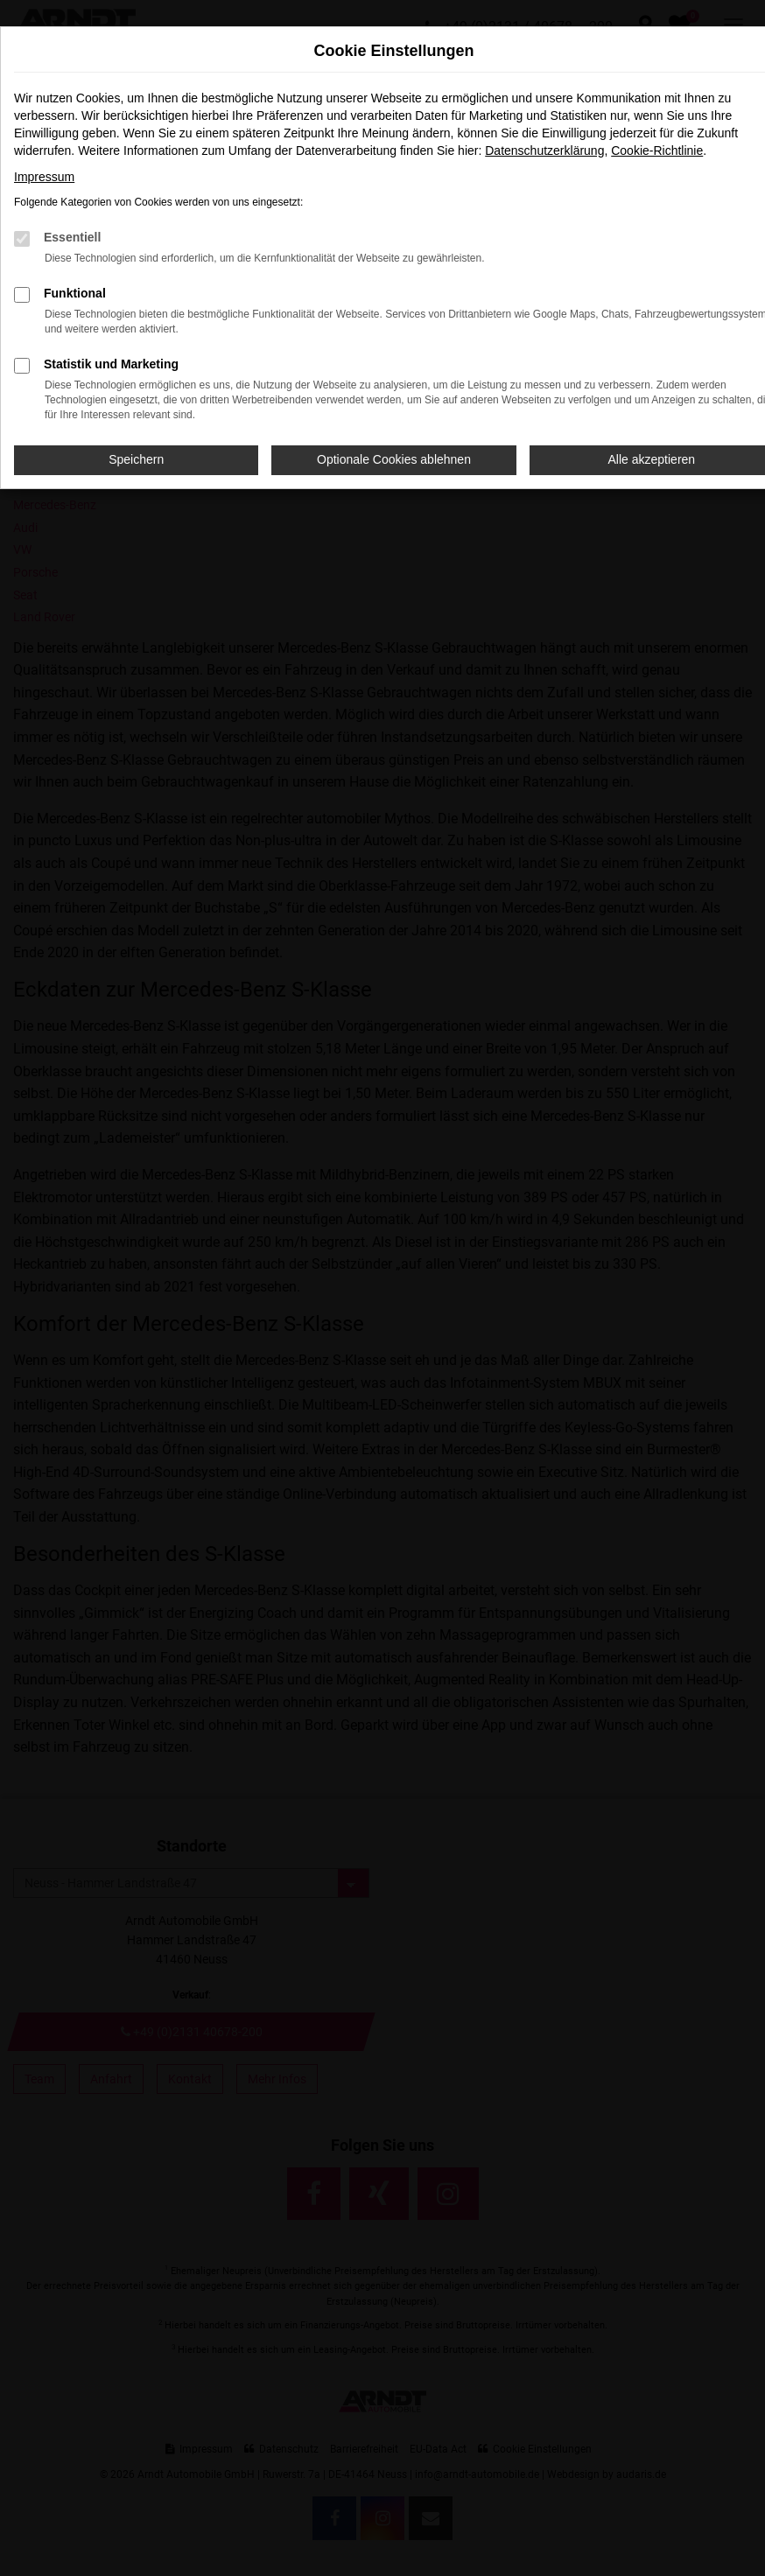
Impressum (44, 177)
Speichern (136, 459)
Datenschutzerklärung (544, 151)
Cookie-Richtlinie (657, 151)
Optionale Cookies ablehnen (394, 459)
